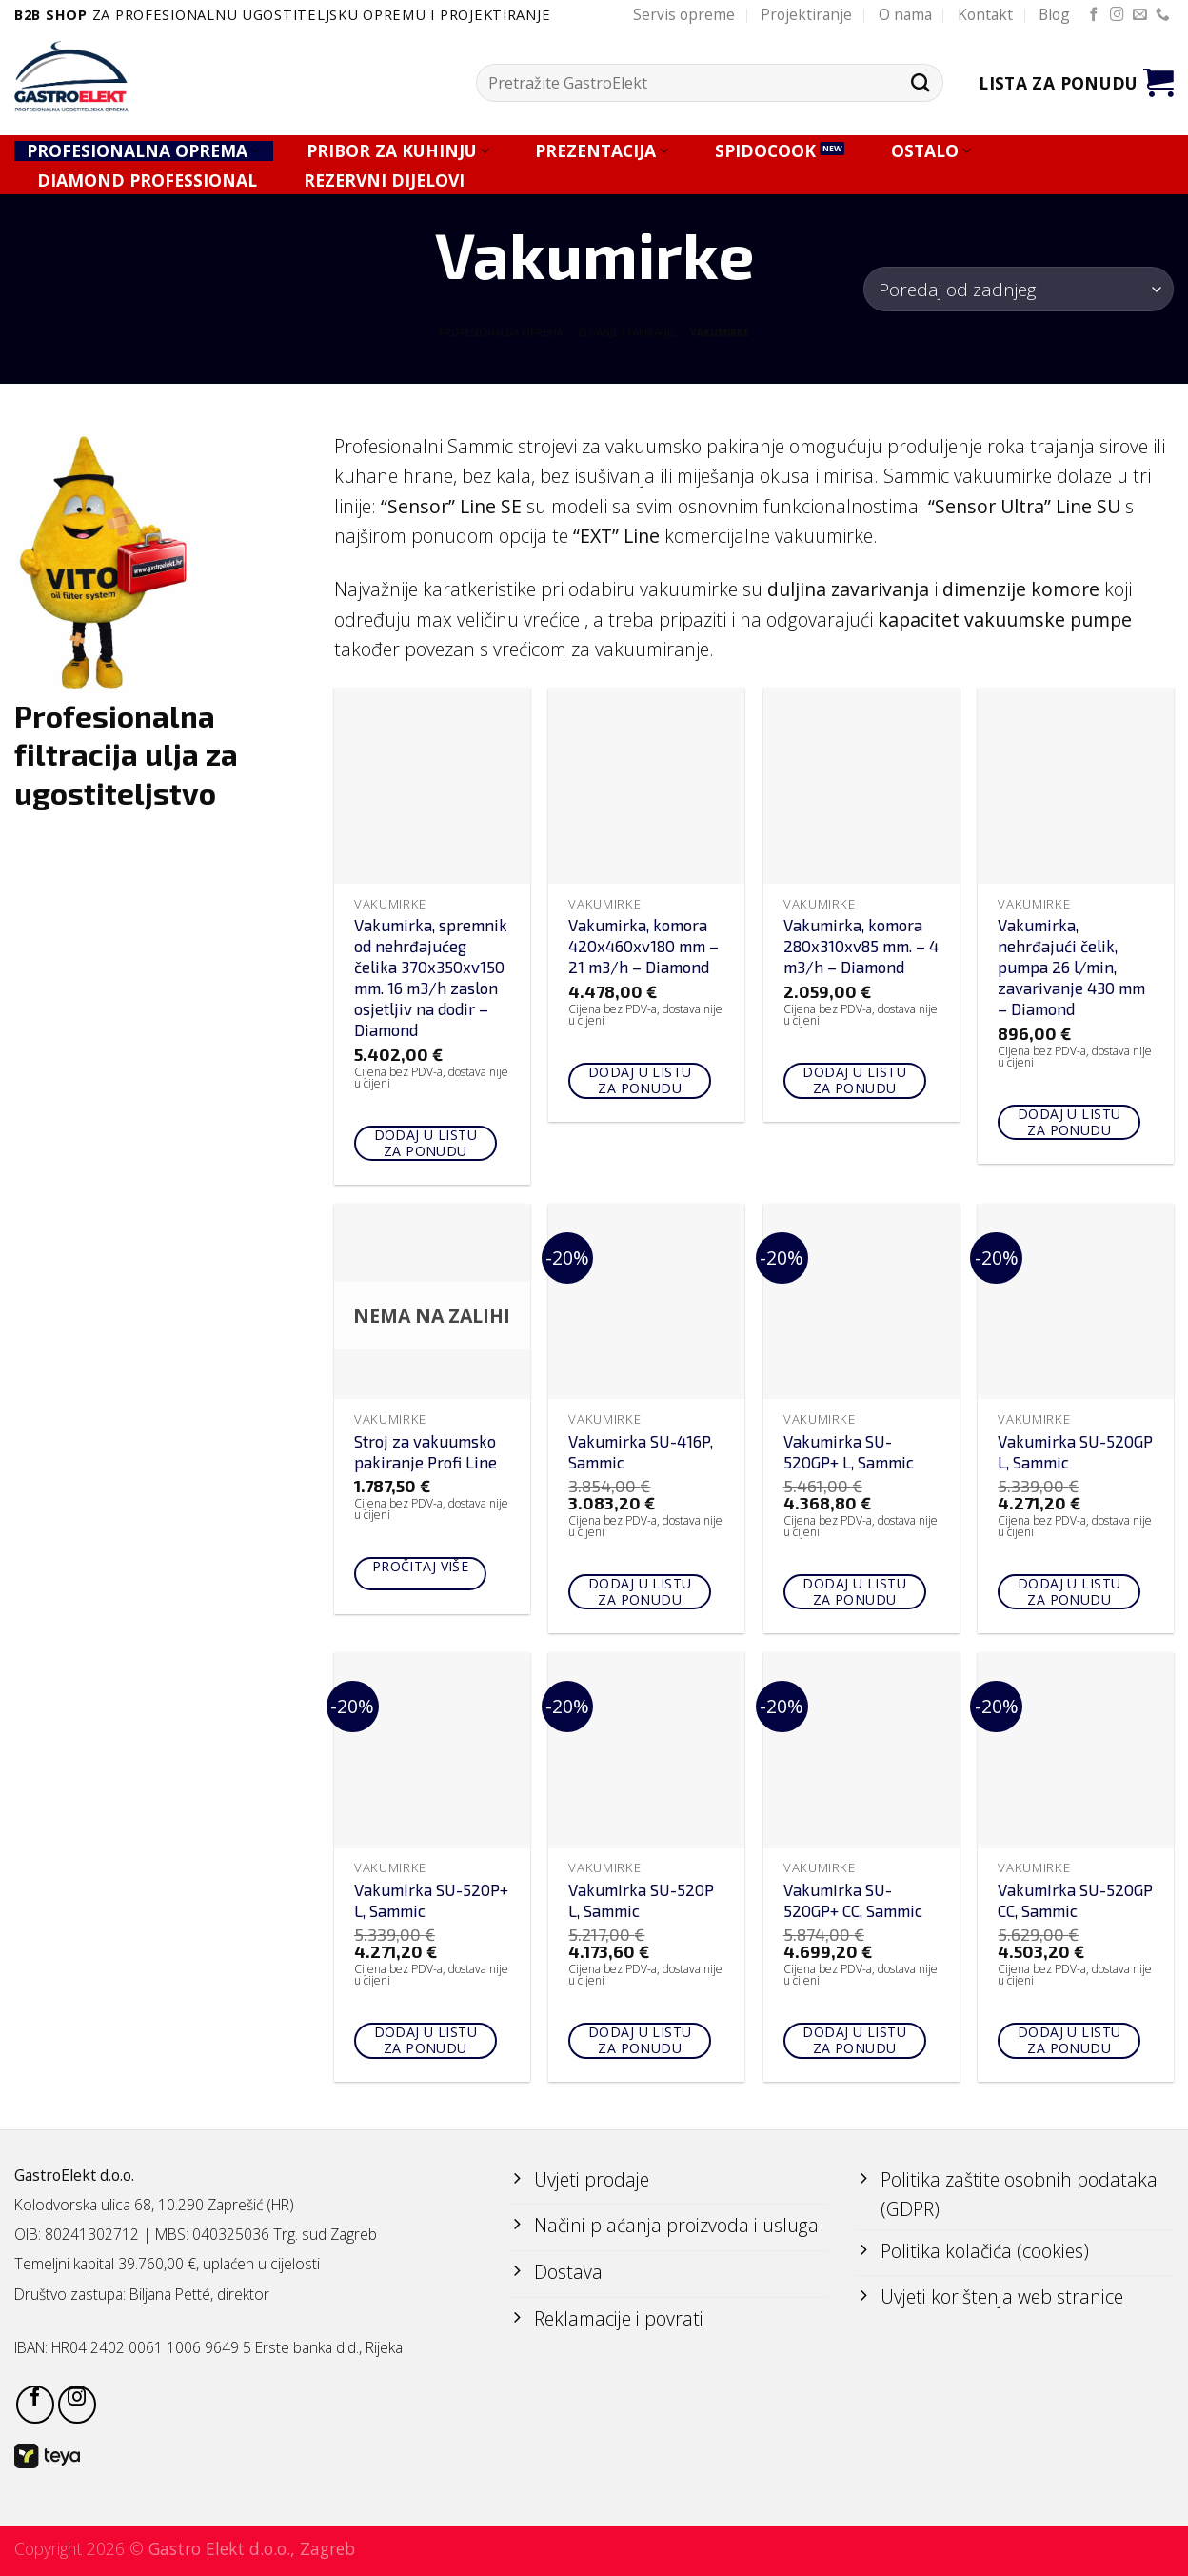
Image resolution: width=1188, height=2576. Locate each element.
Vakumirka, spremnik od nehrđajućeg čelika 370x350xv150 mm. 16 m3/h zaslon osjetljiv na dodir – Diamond (430, 977)
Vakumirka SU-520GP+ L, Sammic (848, 1451)
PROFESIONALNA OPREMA (143, 151)
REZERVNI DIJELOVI (384, 180)
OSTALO (931, 151)
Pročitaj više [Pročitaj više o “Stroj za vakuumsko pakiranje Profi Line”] (420, 1566)
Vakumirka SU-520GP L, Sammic (1075, 1451)
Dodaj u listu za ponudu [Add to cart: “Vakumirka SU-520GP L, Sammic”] (1069, 1591)
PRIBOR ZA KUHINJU (398, 151)
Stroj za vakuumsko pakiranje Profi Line (425, 1451)
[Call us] (1163, 15)
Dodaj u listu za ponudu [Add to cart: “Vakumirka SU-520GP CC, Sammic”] (1069, 2040)
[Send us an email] (1140, 15)
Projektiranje (806, 14)
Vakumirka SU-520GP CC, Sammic (1075, 1900)
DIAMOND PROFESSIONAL (147, 180)
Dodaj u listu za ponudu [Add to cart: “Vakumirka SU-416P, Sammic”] (639, 1591)
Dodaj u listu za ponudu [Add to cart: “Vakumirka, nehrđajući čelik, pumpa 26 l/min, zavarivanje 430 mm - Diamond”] (1069, 1122)
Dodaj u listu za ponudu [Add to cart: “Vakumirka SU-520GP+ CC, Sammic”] (853, 2040)
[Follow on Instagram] (1117, 15)
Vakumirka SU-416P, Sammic (640, 1451)
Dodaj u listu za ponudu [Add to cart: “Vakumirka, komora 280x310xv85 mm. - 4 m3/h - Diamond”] (853, 1080)
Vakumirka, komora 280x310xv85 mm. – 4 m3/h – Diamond (861, 945)
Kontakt (985, 14)
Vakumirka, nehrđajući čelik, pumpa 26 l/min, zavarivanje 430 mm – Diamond (1071, 966)
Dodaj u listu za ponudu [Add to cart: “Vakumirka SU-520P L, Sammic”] (639, 2040)
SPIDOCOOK (765, 151)
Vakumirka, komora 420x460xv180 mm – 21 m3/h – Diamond (643, 945)
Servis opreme (684, 14)
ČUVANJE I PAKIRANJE (627, 332)
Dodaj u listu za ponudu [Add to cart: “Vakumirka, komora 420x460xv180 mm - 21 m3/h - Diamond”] (639, 1080)
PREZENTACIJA (601, 151)
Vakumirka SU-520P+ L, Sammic (431, 1900)
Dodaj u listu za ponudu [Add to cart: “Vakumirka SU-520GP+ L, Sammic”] (853, 1591)
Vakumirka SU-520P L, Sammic (641, 1900)
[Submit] (920, 82)
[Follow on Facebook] (1094, 15)
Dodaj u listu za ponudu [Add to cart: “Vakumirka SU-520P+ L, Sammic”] (425, 2040)
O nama (905, 14)
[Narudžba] (1018, 289)
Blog (1054, 14)
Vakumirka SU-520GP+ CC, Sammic (852, 1900)
